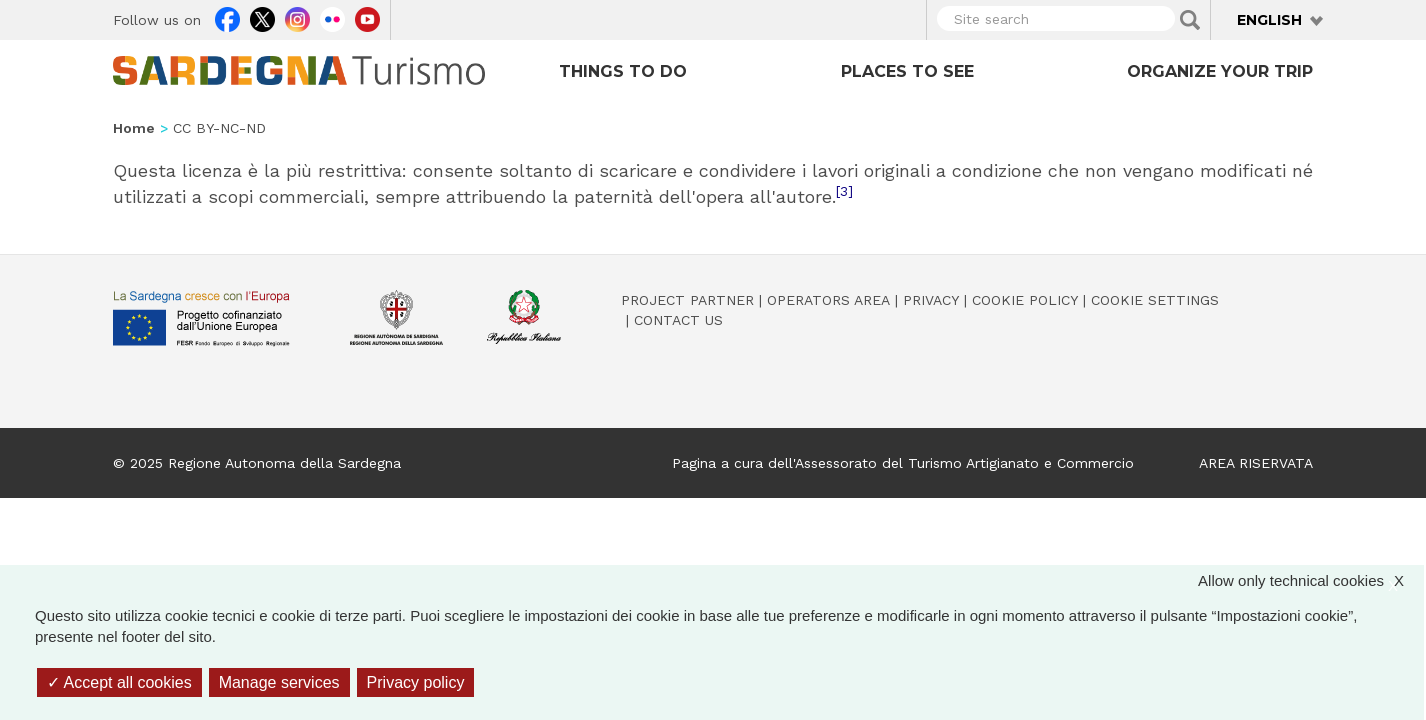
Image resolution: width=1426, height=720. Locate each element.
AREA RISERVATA (1256, 463)
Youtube (367, 17)
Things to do (623, 71)
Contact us (678, 320)
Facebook (227, 17)
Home (134, 128)
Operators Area (828, 300)
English (1269, 20)
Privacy (931, 300)
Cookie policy (1025, 300)
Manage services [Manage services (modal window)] (279, 682)
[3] (844, 191)
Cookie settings (1155, 300)
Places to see (907, 71)
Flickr (332, 17)
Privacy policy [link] (416, 682)
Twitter (262, 17)
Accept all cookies (119, 682)
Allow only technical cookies (1311, 580)
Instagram (297, 17)
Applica (1190, 20)
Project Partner (687, 300)
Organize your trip (1220, 71)
